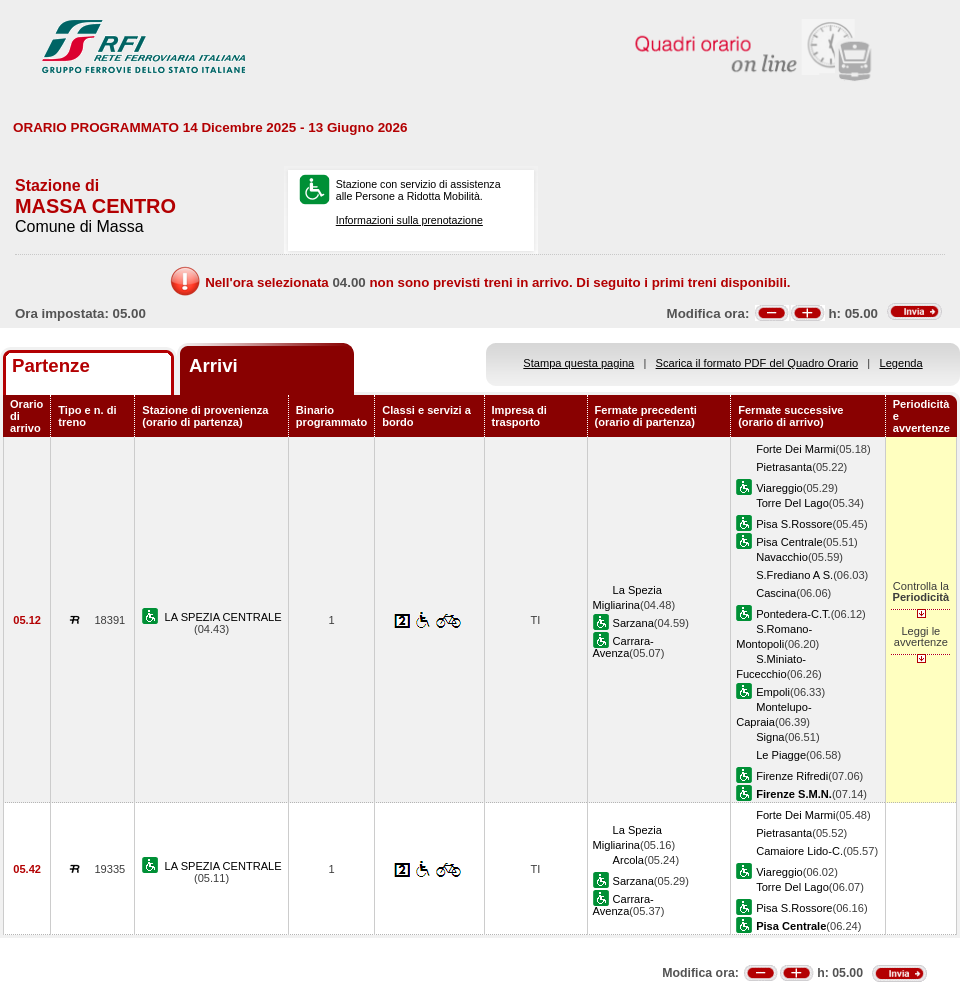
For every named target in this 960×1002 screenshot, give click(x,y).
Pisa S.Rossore (794, 524)
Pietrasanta (784, 467)
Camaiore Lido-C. (799, 851)
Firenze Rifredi (792, 776)
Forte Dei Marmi (795, 449)
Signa (770, 737)
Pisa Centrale (789, 542)
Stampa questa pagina (578, 363)
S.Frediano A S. (794, 575)
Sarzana (633, 623)
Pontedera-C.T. (793, 614)
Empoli (773, 692)
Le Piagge (781, 755)
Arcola (628, 860)
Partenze (51, 365)
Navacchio (782, 557)
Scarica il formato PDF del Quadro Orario (757, 363)
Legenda (901, 363)
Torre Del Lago (792, 503)
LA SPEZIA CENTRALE (223, 617)
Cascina (776, 593)
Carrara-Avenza (623, 647)
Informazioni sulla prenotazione (409, 220)
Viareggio (779, 488)
